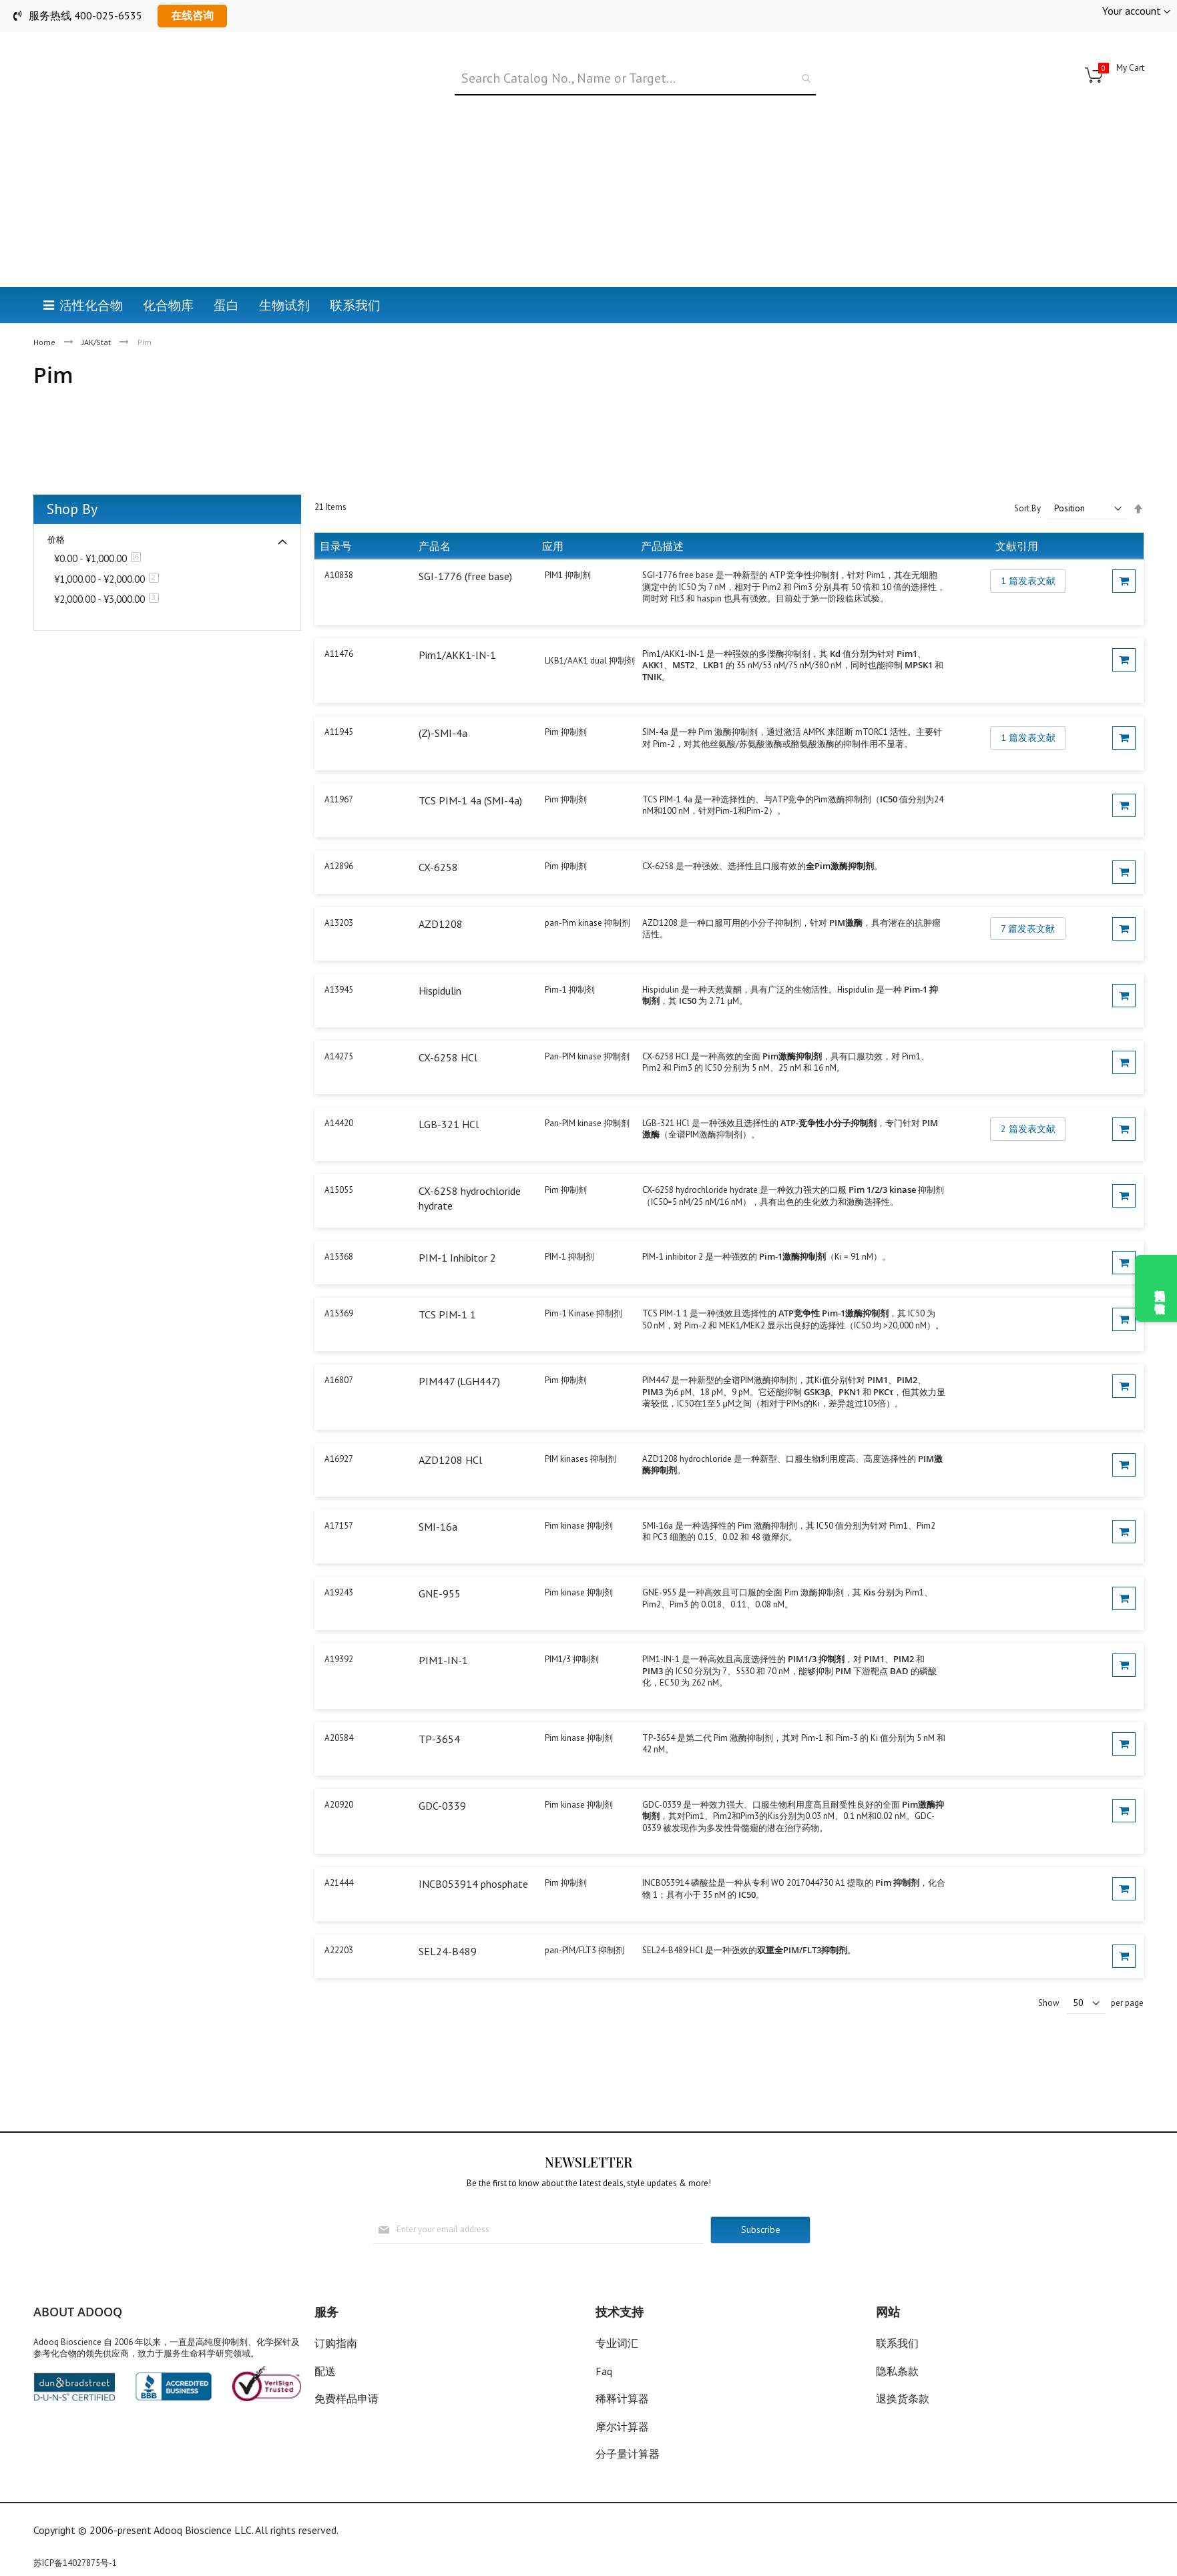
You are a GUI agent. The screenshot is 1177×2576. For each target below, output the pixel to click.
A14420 (338, 1123)
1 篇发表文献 (1028, 581)
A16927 (338, 1459)
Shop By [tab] (72, 508)
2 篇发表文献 (1028, 1129)
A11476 (338, 654)
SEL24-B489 (448, 1951)
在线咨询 (192, 15)
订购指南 (335, 2343)
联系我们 (897, 2343)
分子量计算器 (628, 2454)
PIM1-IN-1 (443, 1660)
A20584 (338, 1738)
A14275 (338, 1056)
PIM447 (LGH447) (459, 1381)
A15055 (338, 1190)
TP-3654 (439, 1739)
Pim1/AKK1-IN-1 (457, 655)
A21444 (338, 1882)
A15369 (338, 1313)
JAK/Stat (97, 342)
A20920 (338, 1804)
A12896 (338, 866)
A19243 (338, 1592)
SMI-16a (438, 1526)
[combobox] (635, 78)
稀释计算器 (622, 2398)
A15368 (338, 1256)
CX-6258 (438, 867)
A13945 (338, 989)
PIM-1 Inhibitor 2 (457, 1257)
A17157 (338, 1525)
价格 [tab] (56, 539)
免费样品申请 (346, 2398)
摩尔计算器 (622, 2426)
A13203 (338, 923)
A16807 (338, 1380)
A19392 (338, 1659)
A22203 (338, 1950)
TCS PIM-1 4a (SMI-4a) (470, 800)
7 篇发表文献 (1028, 929)
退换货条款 (902, 2398)
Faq (604, 2371)
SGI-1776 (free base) (465, 576)
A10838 (338, 575)
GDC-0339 (442, 1805)
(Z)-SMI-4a (443, 733)
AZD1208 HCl (450, 1460)
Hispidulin (440, 990)
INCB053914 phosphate (473, 1883)
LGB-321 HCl (449, 1124)
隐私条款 (897, 2371)
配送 (325, 2371)
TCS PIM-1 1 (447, 1314)
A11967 (338, 799)
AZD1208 (441, 924)
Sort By (1027, 508)
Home (45, 342)
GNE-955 (440, 1593)
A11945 (338, 732)
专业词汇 (617, 2343)
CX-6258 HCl (448, 1057)
